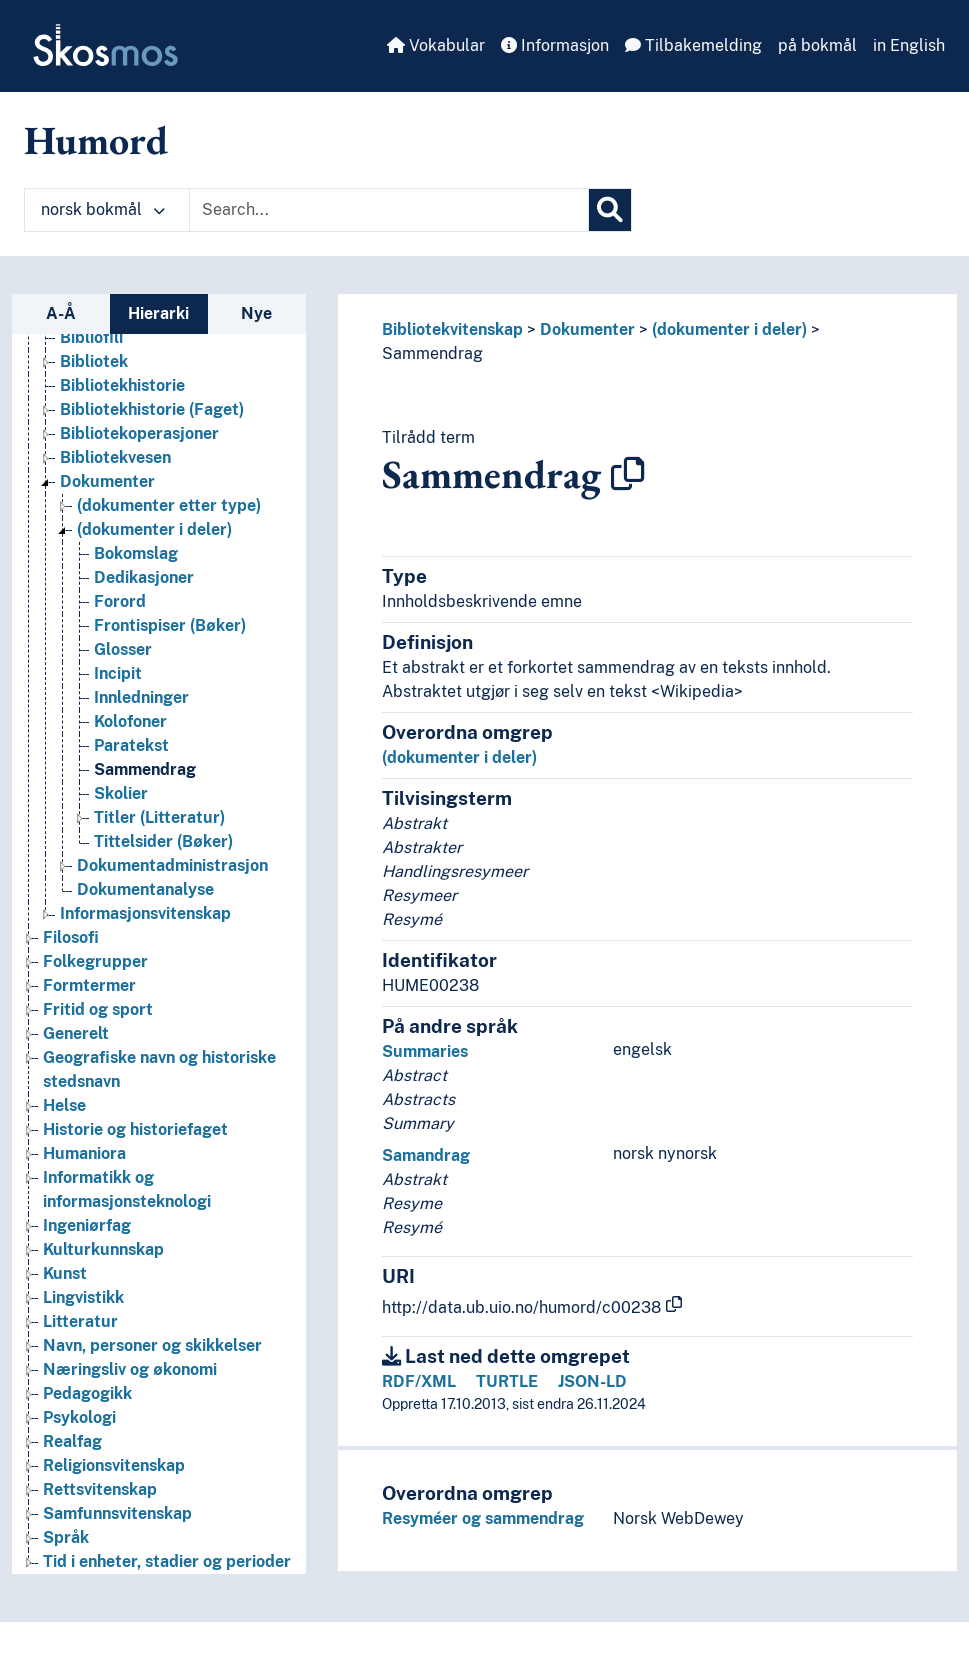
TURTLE (507, 1381)
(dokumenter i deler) (729, 329)
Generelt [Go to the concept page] (76, 1033)
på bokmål (817, 45)
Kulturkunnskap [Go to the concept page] (103, 1249)
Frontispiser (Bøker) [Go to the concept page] (170, 625)
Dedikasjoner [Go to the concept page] (144, 577)
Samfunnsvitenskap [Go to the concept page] (117, 1513)
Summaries (425, 1051)
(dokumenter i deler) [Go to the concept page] (154, 529)
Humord (96, 140)
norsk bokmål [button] (103, 209)
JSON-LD (592, 1381)
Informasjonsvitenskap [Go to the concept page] (145, 913)
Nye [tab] (256, 313)
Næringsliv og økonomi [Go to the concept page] (130, 1369)
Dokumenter (587, 329)
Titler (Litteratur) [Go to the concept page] (159, 817)
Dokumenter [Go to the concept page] (107, 481)
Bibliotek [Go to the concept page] (94, 361)
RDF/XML (419, 1381)
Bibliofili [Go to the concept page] (91, 337)
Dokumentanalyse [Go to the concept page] (145, 889)
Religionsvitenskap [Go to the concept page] (114, 1465)
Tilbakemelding (693, 45)
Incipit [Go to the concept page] (118, 673)
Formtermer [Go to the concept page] (89, 985)
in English (909, 45)
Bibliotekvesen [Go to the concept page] (115, 457)
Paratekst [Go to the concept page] (131, 745)
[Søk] (610, 210)
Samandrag (426, 1155)
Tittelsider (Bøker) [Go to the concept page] (163, 841)
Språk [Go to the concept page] (66, 1537)
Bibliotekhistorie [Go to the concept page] (122, 385)
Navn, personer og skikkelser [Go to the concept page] (152, 1345)
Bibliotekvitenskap (452, 329)
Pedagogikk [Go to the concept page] (87, 1393)
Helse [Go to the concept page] (64, 1105)
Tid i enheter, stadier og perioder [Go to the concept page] (167, 1561)
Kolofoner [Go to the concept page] (130, 721)
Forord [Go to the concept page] (120, 601)
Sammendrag (432, 353)
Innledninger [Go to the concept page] (141, 697)
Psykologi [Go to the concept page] (79, 1417)
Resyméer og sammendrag (483, 1518)
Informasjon (555, 45)
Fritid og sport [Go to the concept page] (98, 1009)
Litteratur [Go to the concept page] (80, 1321)
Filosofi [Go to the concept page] (71, 937)
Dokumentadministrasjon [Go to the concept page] (172, 865)
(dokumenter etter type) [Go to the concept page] (169, 505)
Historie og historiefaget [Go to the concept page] (135, 1129)
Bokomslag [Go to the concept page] (136, 553)
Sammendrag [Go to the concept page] (145, 769)
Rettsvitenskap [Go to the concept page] (100, 1489)
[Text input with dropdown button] (389, 210)
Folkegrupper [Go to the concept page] (95, 961)
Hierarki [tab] (158, 313)
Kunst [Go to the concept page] (65, 1273)
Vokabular (436, 45)
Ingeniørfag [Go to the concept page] (87, 1225)
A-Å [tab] (61, 313)
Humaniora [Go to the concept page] (84, 1153)
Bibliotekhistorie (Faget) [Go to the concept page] (152, 409)
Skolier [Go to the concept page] (121, 793)
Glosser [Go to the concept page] (123, 649)
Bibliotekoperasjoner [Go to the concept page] (139, 433)
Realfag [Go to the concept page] (72, 1441)
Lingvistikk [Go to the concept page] (83, 1297)
